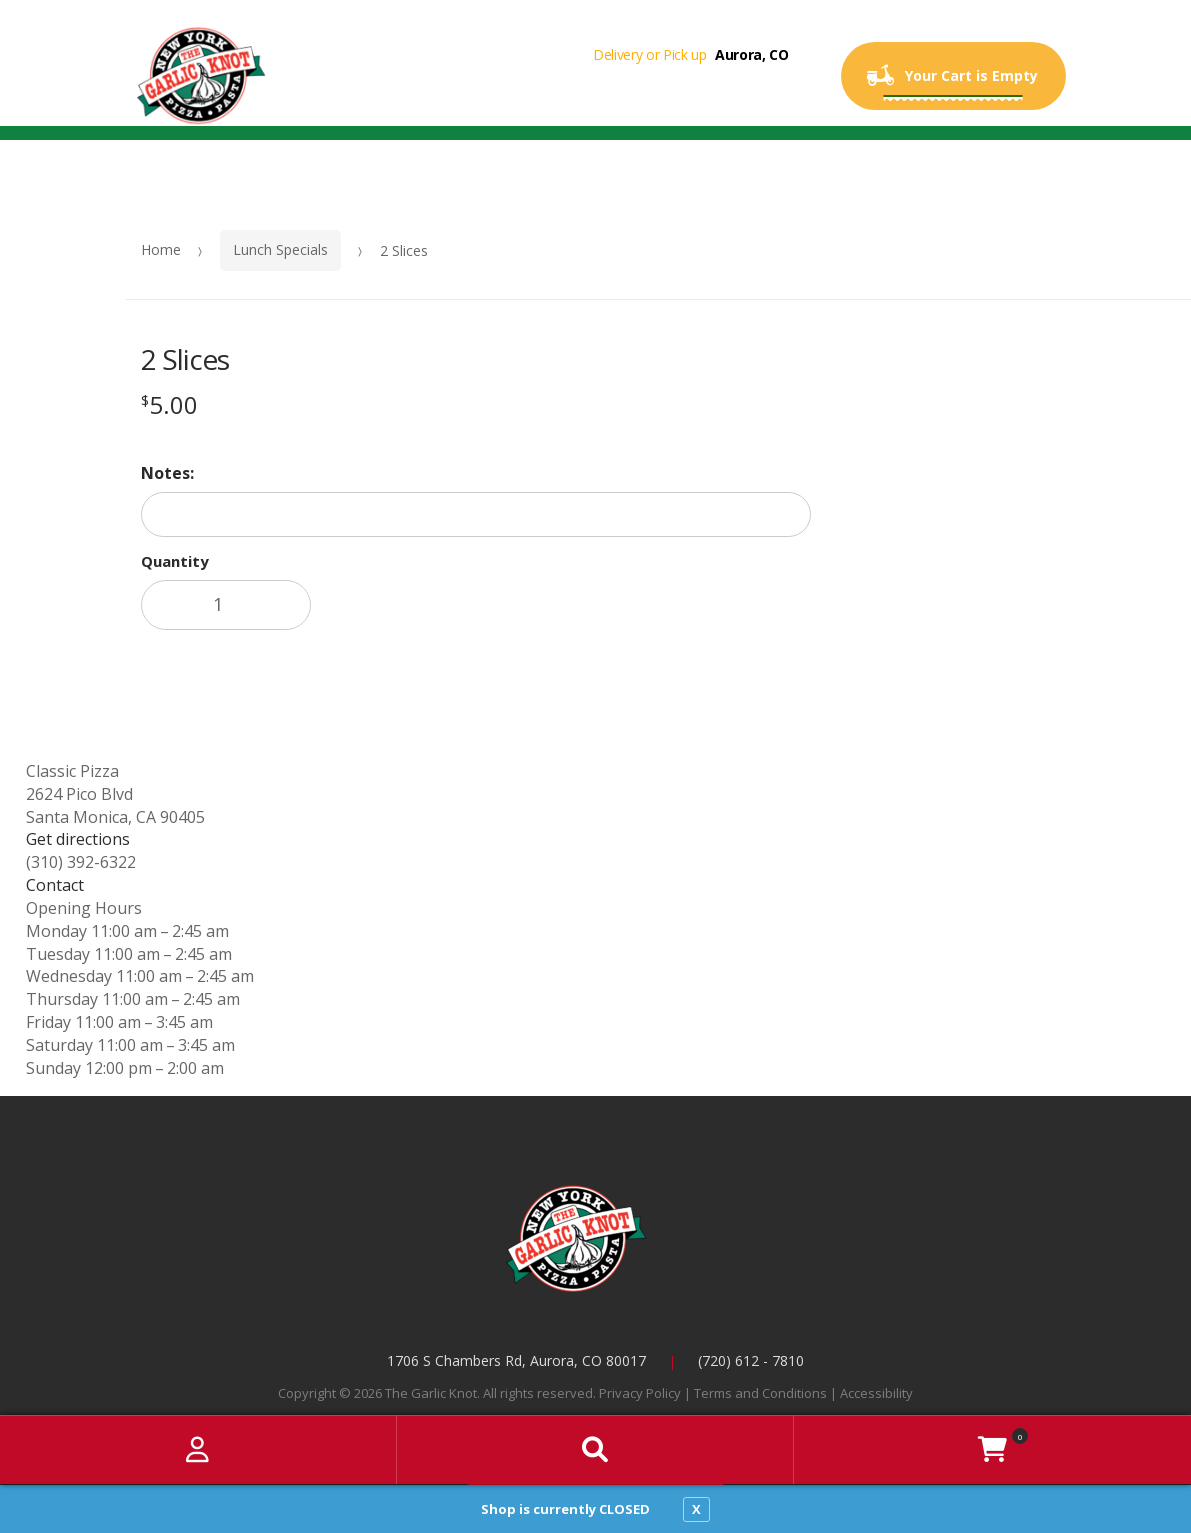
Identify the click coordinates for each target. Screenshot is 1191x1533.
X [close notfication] (696, 1509)
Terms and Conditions (760, 1393)
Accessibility (876, 1393)
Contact (55, 885)
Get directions (78, 839)
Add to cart (457, 605)
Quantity (175, 561)
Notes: (167, 473)
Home (161, 249)
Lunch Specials (280, 249)
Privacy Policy (640, 1393)
